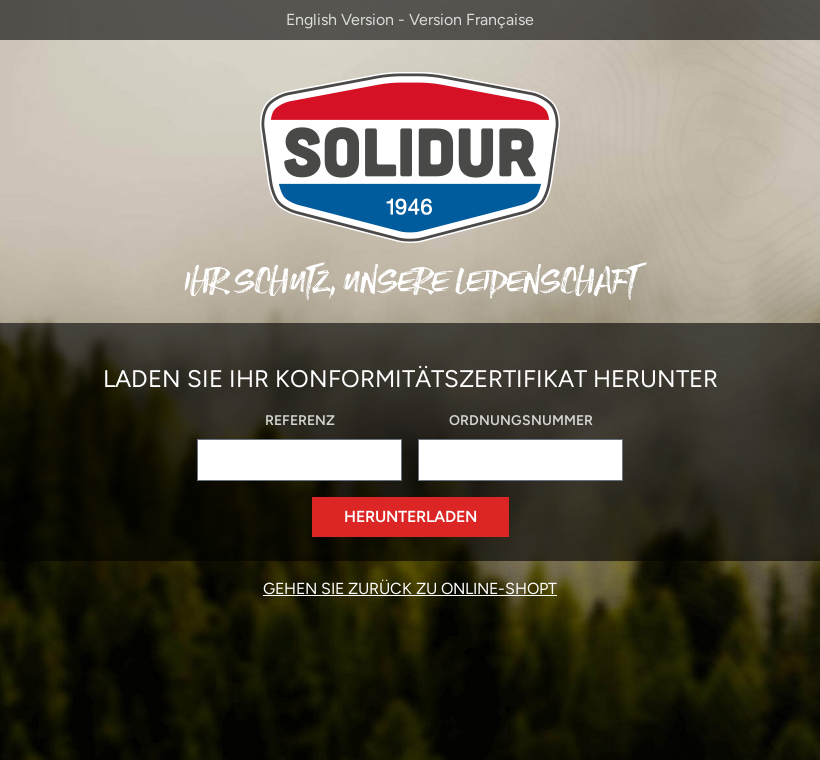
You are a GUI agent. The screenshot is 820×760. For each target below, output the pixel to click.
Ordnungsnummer (521, 420)
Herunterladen (410, 516)
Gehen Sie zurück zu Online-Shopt (410, 588)
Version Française (471, 19)
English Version (340, 19)
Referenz (300, 420)
